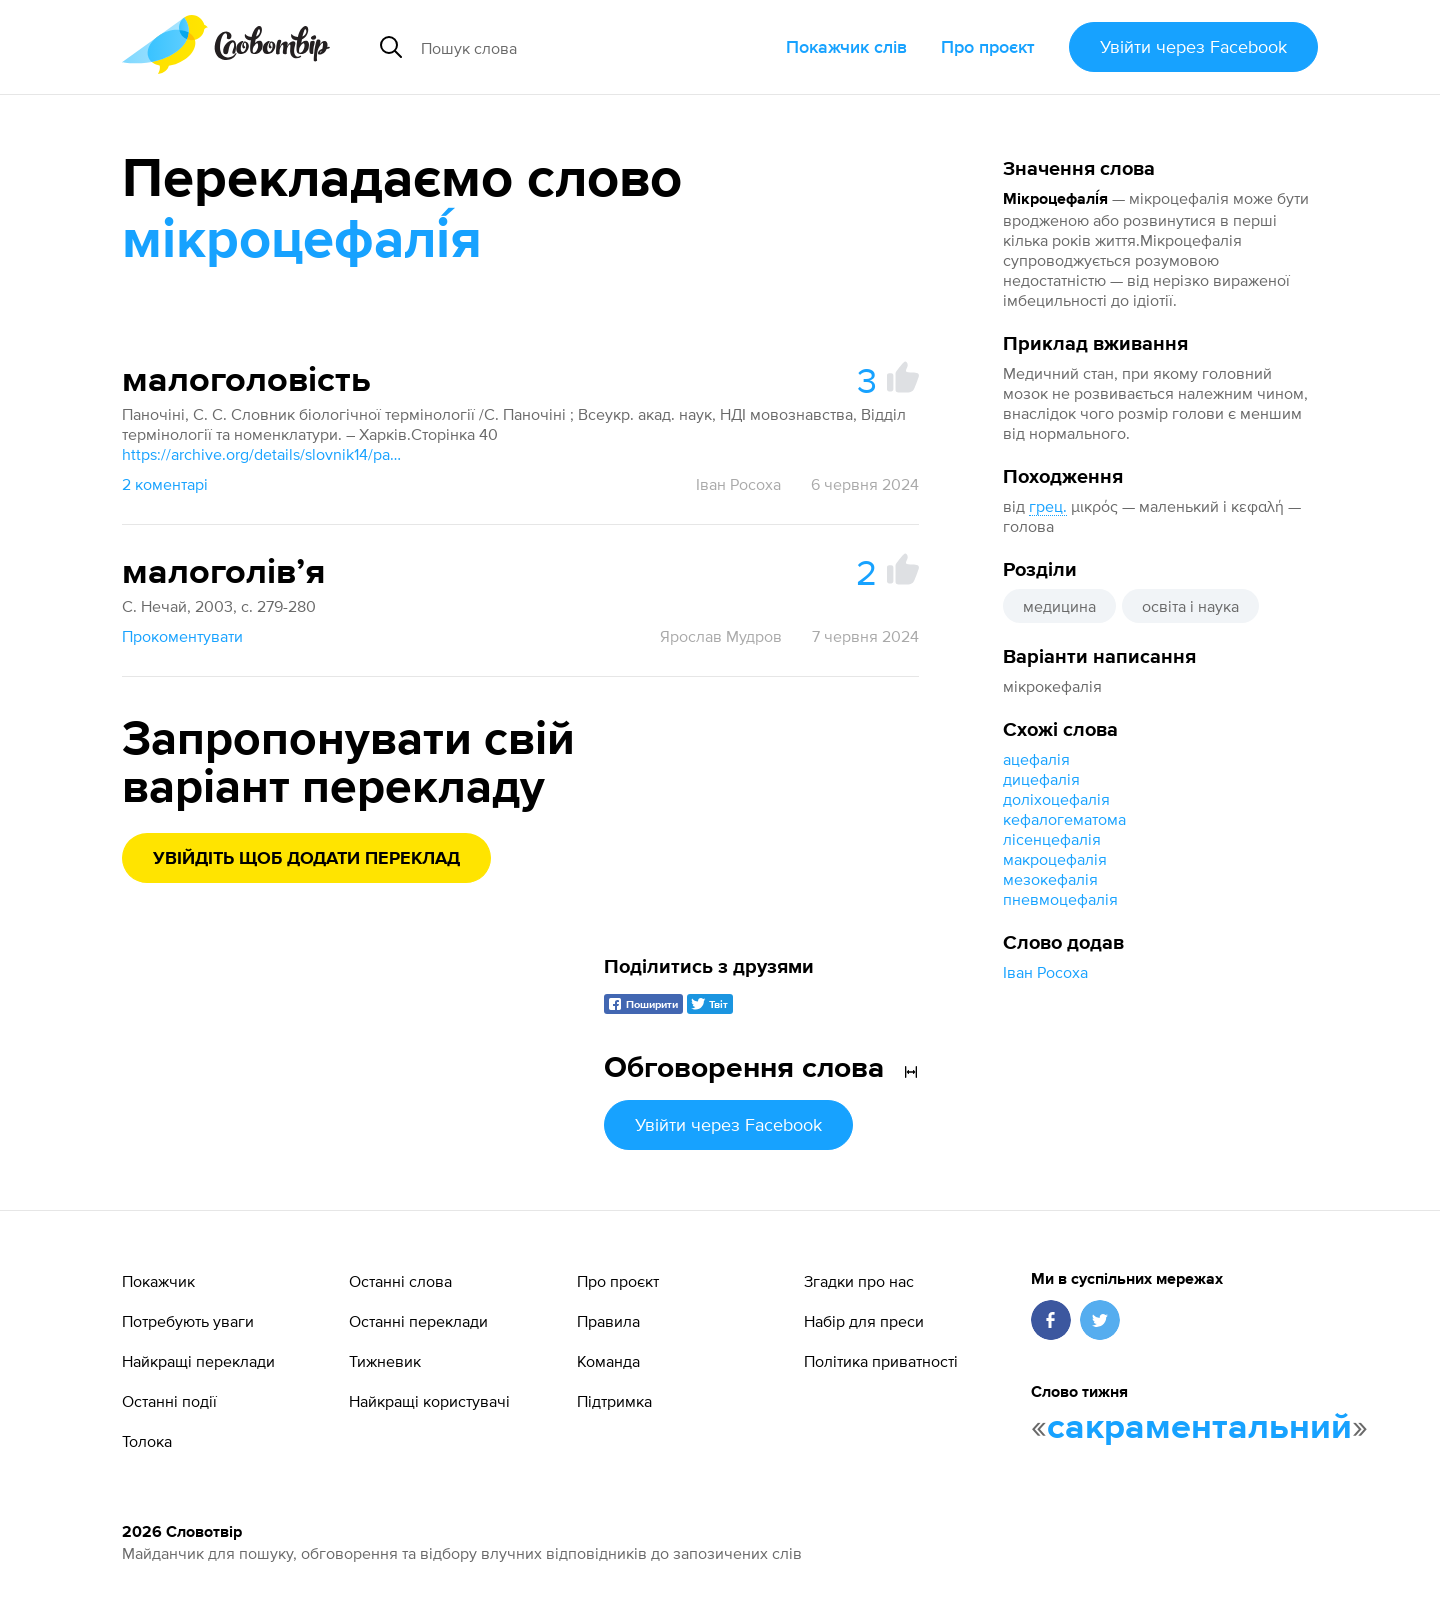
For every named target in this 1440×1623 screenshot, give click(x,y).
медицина (1059, 606)
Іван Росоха (1045, 972)
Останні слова (400, 1281)
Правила (608, 1321)
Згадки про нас (859, 1281)
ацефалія (1036, 759)
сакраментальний (1199, 1428)
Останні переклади (418, 1321)
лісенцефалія (1052, 839)
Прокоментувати (182, 636)
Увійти (1193, 46)
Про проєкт (988, 46)
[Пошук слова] (574, 47)
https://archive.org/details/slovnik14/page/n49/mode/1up (262, 454)
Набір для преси (864, 1321)
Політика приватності (881, 1361)
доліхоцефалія (1056, 799)
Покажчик (158, 1281)
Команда (608, 1361)
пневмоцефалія (1060, 899)
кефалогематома (1064, 819)
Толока (147, 1441)
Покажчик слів (846, 46)
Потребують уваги (188, 1321)
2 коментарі (165, 484)
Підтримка (614, 1401)
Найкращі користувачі (429, 1401)
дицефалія (1041, 779)
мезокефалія (1050, 879)
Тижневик (385, 1361)
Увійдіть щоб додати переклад (306, 859)
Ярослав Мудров (721, 636)
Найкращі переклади (198, 1361)
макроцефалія (1055, 859)
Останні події (169, 1401)
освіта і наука (1190, 606)
